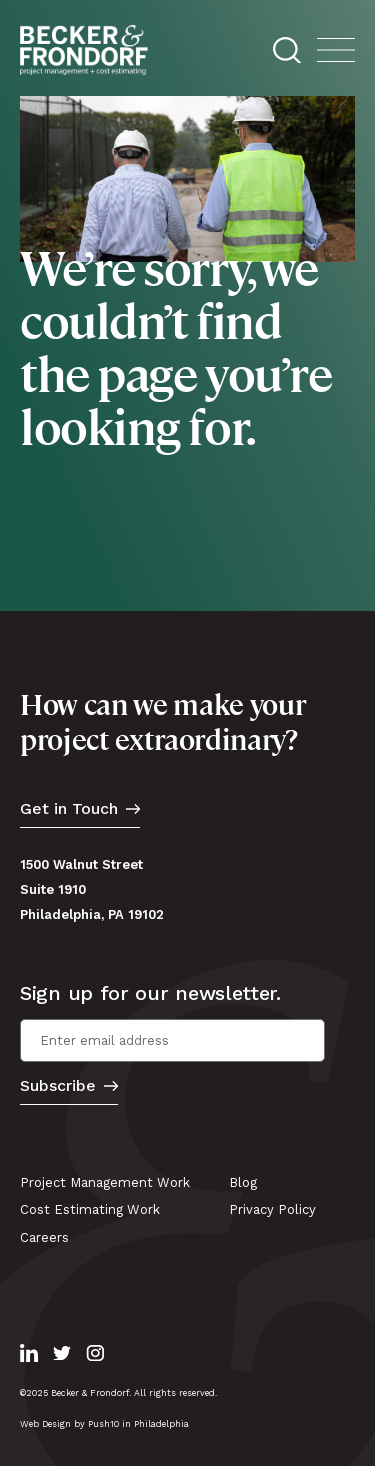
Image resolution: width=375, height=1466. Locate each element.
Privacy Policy (272, 1209)
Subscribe (58, 1086)
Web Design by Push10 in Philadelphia (104, 1424)
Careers (44, 1237)
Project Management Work (105, 1182)
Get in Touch (69, 809)
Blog (243, 1182)
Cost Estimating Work (90, 1209)
